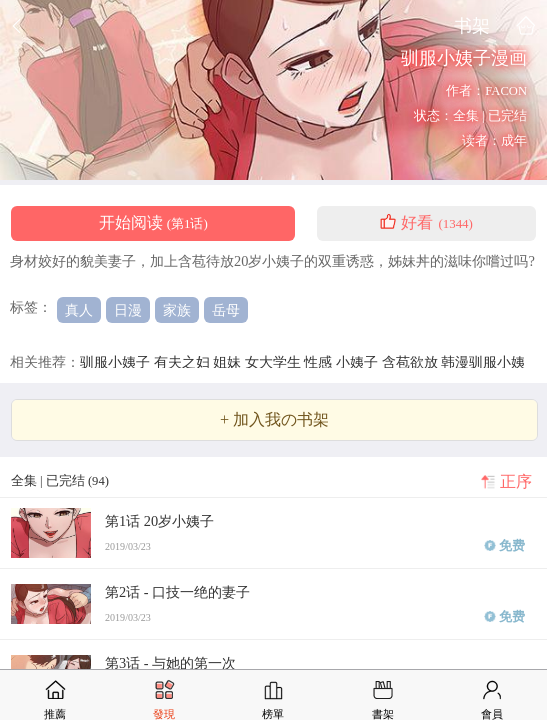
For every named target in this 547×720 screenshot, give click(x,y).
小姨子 (359, 362)
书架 (472, 25)
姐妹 (229, 362)
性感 (320, 362)
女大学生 (275, 362)
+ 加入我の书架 (274, 420)
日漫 (128, 310)
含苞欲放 (412, 362)
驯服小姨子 (117, 362)
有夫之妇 (184, 362)
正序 (516, 482)
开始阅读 (153, 223)
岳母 (226, 310)
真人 (79, 310)
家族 (177, 310)
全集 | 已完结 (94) (60, 481)
